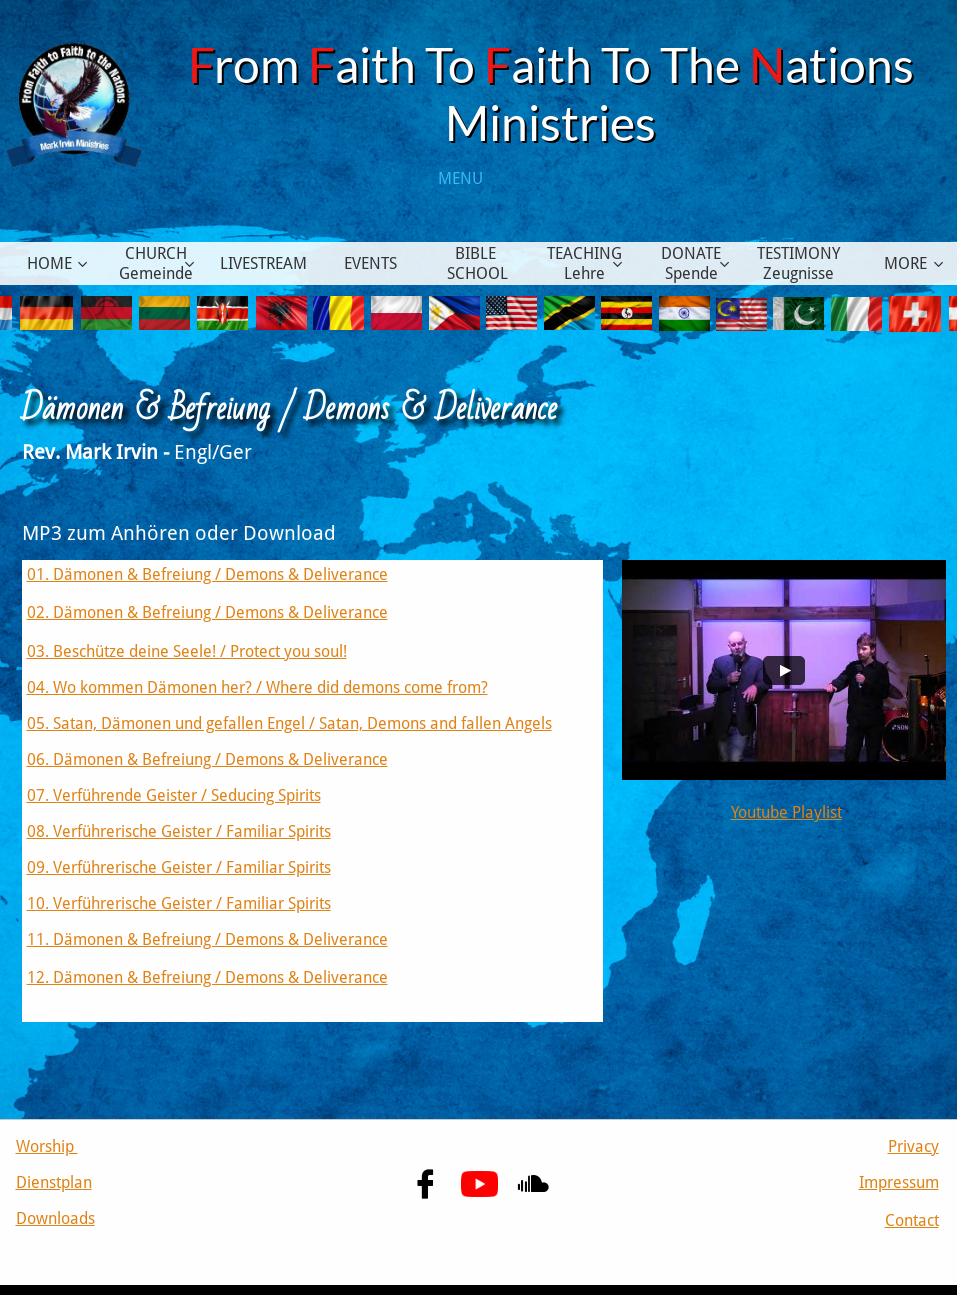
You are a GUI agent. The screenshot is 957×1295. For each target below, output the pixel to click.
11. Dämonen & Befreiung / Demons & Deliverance (207, 939)
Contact (912, 1220)
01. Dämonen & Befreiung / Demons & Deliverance (207, 574)
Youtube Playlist (786, 812)
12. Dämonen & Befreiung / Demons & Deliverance (207, 977)
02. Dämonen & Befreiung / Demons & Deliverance (207, 612)
